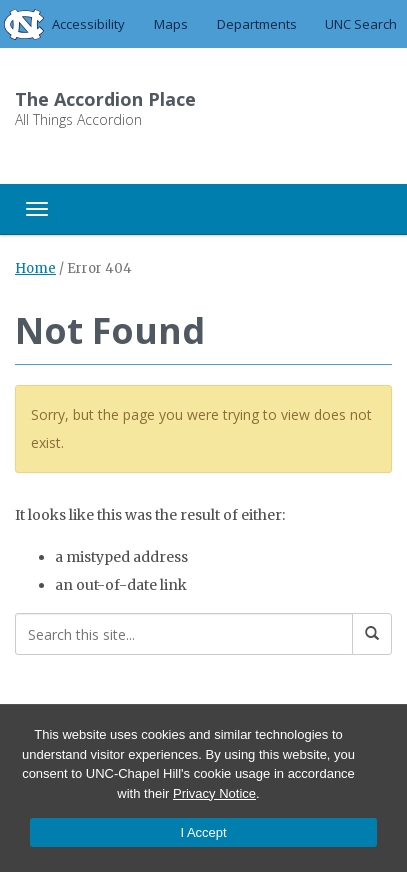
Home (35, 268)
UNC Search (361, 24)
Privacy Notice (214, 793)
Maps (171, 24)
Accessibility (88, 24)
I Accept (203, 832)
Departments (257, 24)
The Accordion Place (105, 99)
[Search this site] (184, 634)
